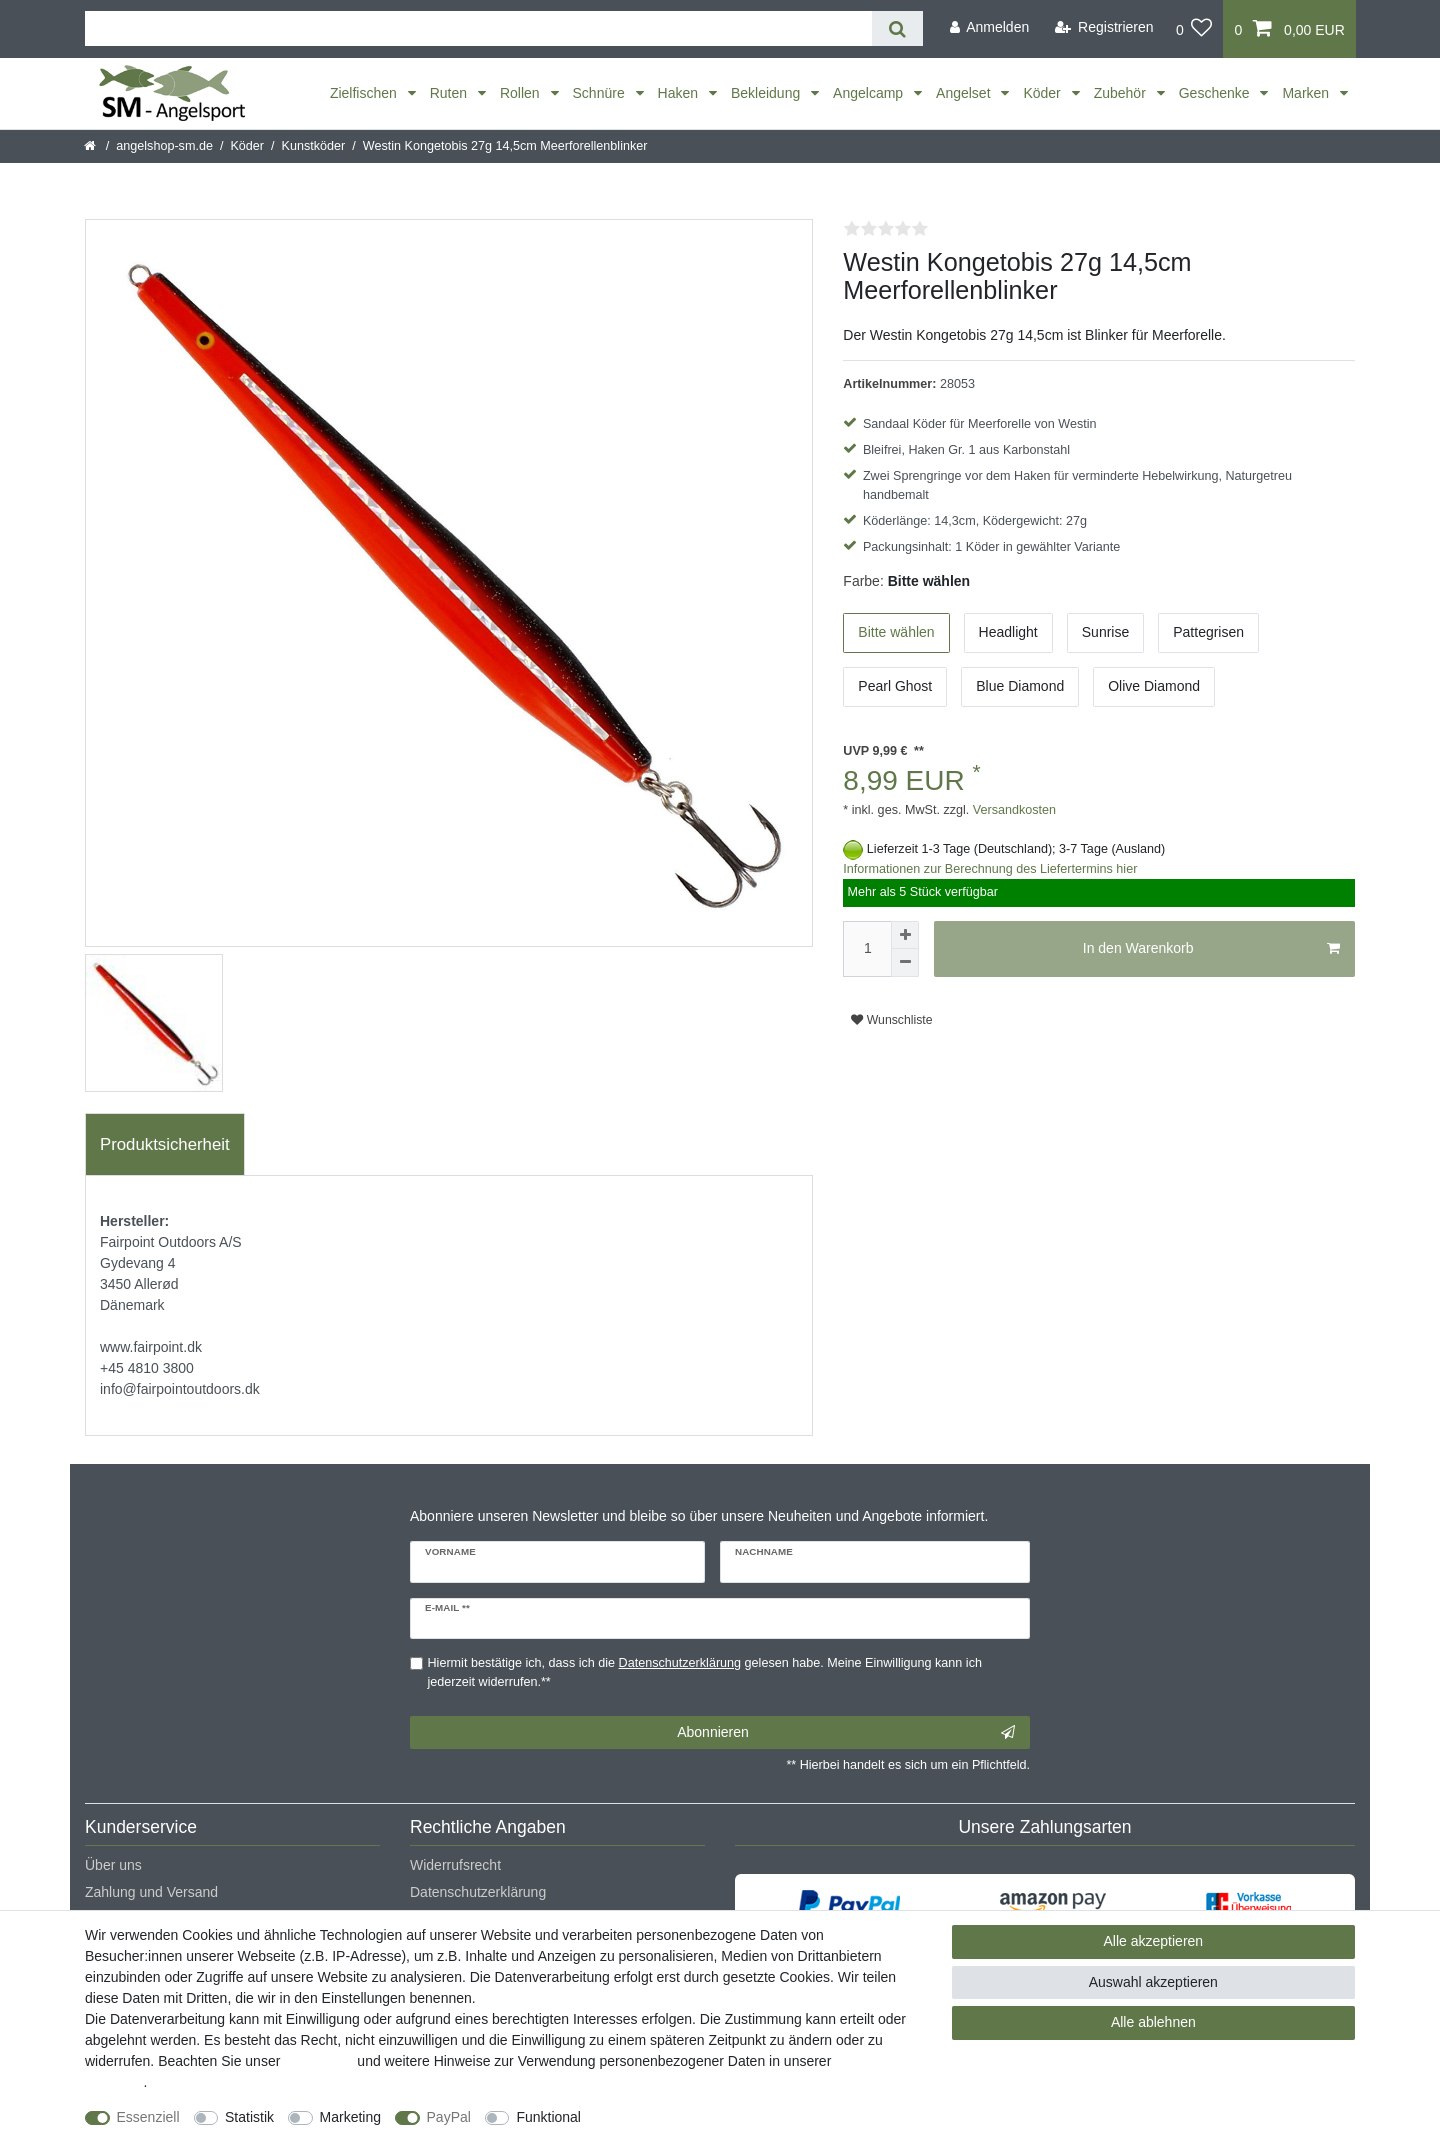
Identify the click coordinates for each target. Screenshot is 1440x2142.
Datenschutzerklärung (478, 1892)
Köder (1043, 93)
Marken (1307, 93)
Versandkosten (1012, 810)
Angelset (965, 93)
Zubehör (1122, 93)
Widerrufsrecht (455, 1865)
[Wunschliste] (1194, 29)
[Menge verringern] (905, 963)
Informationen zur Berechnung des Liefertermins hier (990, 869)
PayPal (449, 2117)
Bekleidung (767, 93)
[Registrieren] (1104, 27)
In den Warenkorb (1211, 949)
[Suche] (897, 28)
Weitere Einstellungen (667, 2117)
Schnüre (601, 93)
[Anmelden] (989, 27)
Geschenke (1216, 93)
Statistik (249, 2117)
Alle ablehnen (1153, 2022)
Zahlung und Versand (151, 1892)
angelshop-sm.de (164, 146)
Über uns (113, 1865)
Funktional (548, 2117)
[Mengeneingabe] (867, 949)
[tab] (165, 1145)
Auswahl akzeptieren (1153, 1982)
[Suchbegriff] (478, 28)
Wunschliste (891, 1020)
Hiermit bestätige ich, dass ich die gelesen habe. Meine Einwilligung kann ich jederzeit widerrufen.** (705, 1672)
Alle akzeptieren (1154, 1941)
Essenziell (148, 2117)
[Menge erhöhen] (905, 935)
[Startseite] (91, 146)
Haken (680, 93)
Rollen (522, 93)
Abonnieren (846, 1733)
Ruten (450, 93)
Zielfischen (365, 93)
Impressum (318, 2061)
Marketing (350, 2117)
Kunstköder (314, 146)
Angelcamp (870, 93)
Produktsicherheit (165, 1144)
